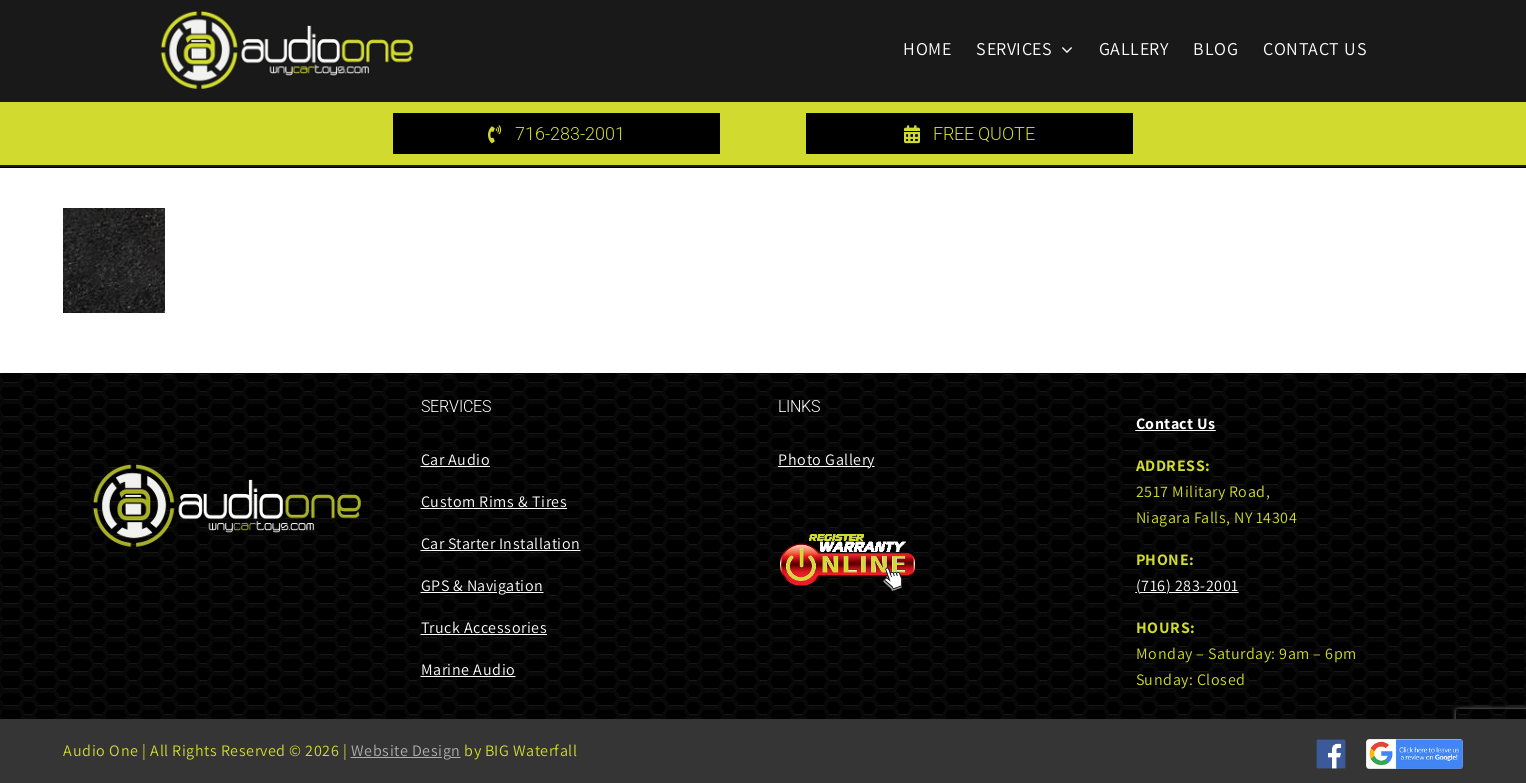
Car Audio (456, 459)
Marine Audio (468, 669)
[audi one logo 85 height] (287, 17)
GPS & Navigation (482, 585)
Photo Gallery (826, 459)
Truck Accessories (484, 627)
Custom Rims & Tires (494, 501)
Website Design (406, 750)
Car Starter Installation (501, 543)
